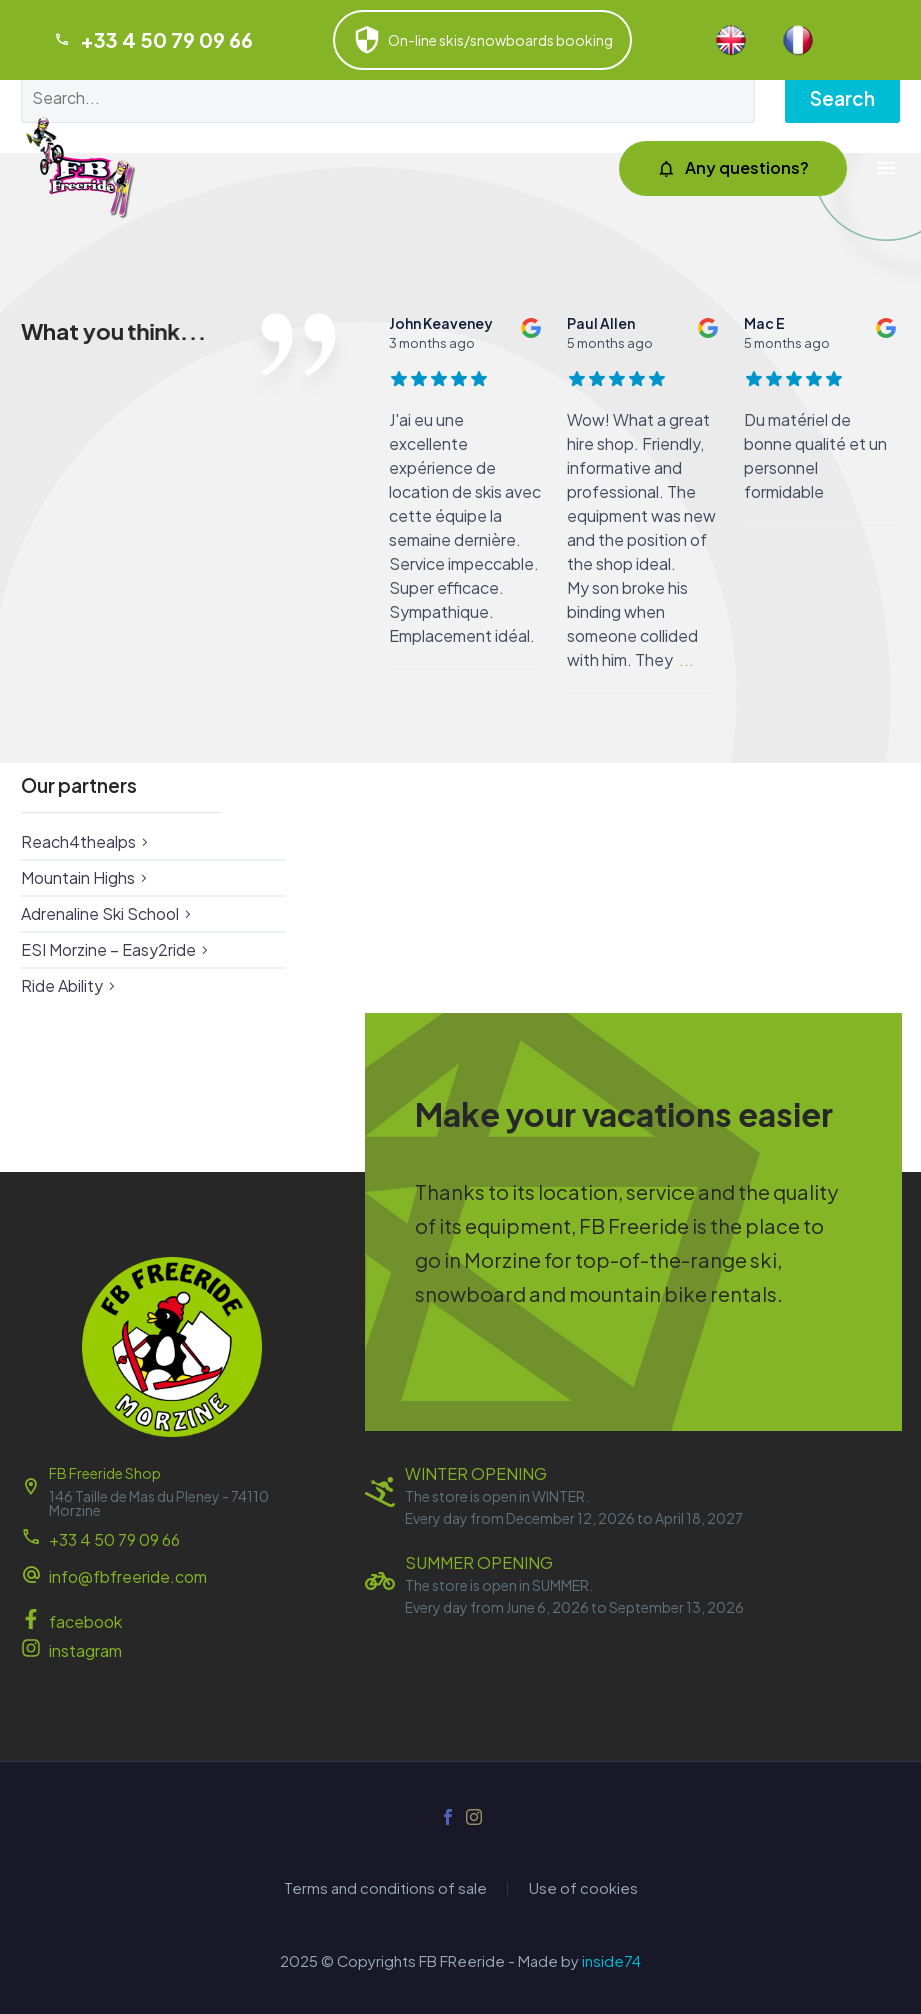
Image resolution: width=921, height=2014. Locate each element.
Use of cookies (583, 1888)
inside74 (611, 1961)
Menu (886, 168)
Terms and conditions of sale (385, 1888)
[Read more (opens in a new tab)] (172, 1578)
